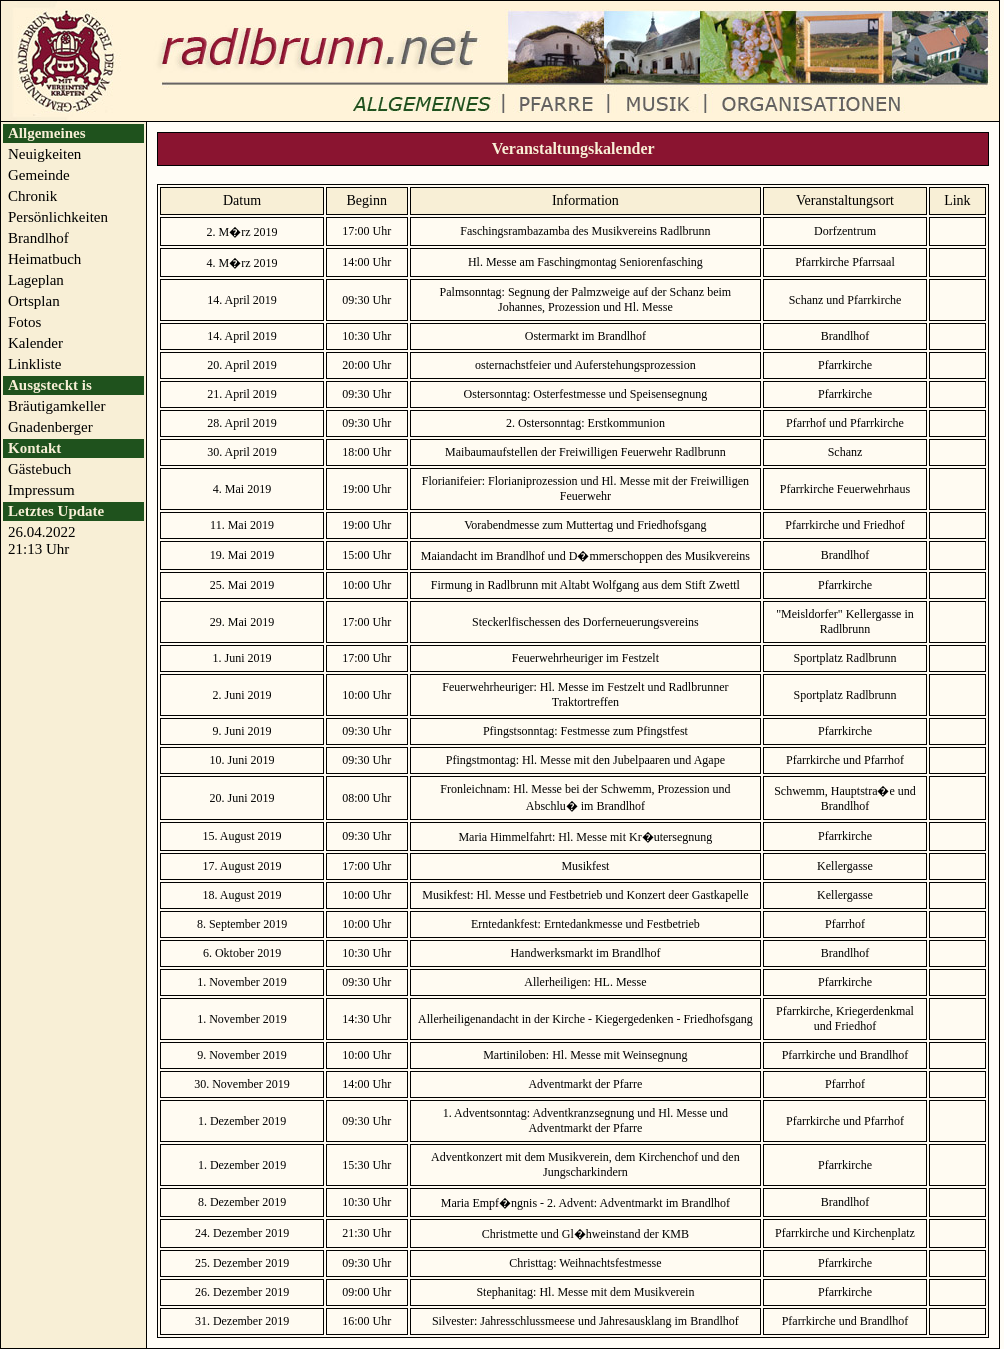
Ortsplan (34, 301)
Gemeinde (39, 175)
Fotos (24, 322)
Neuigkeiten (44, 154)
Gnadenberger (50, 427)
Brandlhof (38, 238)
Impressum (41, 490)
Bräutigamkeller (56, 406)
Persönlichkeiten (58, 217)
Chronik (32, 196)
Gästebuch (39, 469)
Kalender (35, 343)
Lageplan (36, 280)
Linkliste (34, 364)
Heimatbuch (44, 259)
